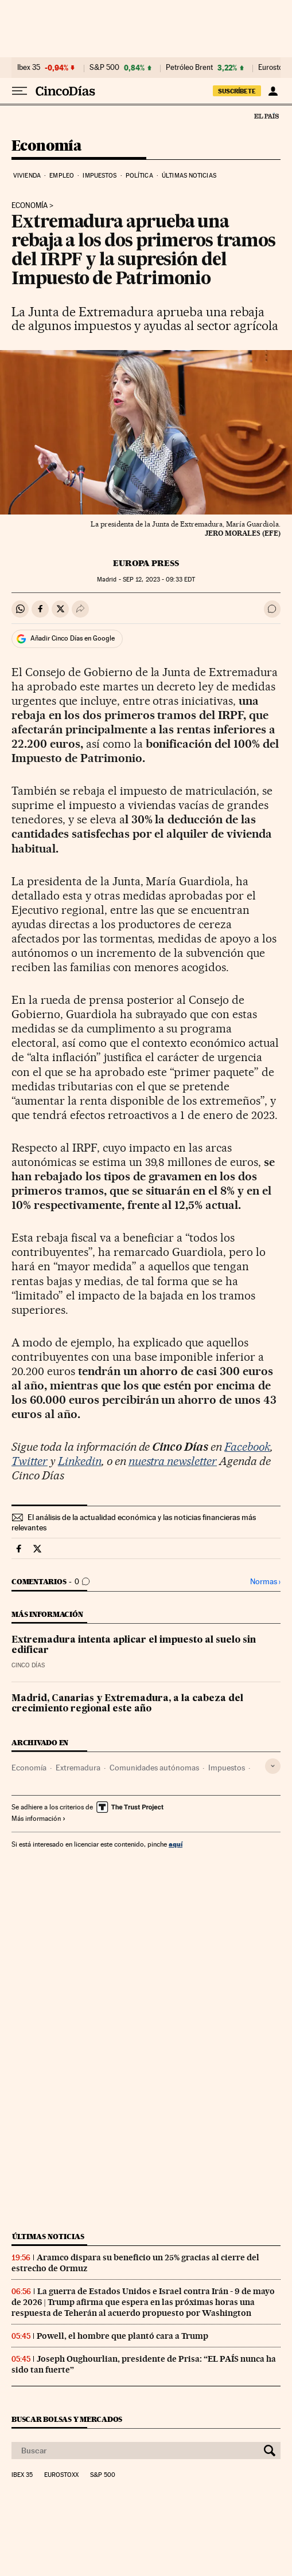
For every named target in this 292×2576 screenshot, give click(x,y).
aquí (175, 1844)
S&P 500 (104, 68)
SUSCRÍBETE (237, 91)
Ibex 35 (28, 68)
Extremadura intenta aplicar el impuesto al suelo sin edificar (133, 1645)
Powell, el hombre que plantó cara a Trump (122, 2336)
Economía (46, 146)
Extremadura (78, 1767)
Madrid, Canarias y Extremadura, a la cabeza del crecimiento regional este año (127, 1704)
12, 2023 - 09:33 (159, 579)
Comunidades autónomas (154, 1767)
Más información (38, 1819)
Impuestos (99, 175)
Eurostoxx (61, 2475)
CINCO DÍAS (28, 1665)
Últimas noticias (189, 175)
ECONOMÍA (29, 206)
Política (139, 175)
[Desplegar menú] (19, 91)
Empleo (61, 175)
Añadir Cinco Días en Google (72, 638)
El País (266, 115)
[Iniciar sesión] (273, 91)
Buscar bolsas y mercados (66, 2419)
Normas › (265, 1581)
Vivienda (27, 175)
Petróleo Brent (189, 68)
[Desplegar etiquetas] (273, 1766)
